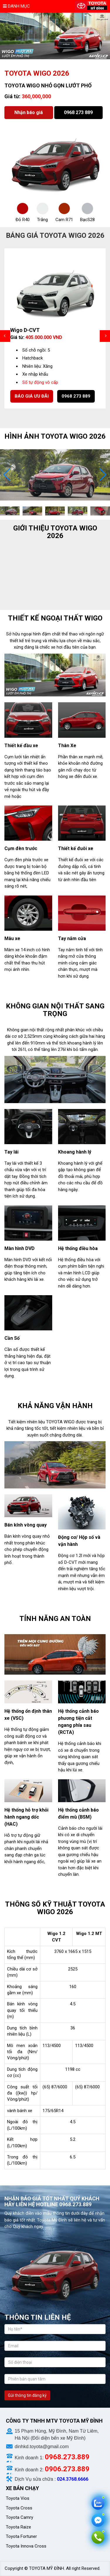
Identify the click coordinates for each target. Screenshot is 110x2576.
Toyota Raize (18, 2527)
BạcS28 (87, 219)
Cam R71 (64, 219)
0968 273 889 (78, 112)
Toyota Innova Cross (27, 2546)
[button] (103, 474)
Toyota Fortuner (21, 2536)
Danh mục (16, 6)
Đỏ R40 (23, 219)
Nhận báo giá (28, 112)
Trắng (42, 219)
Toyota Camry (19, 2517)
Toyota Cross (19, 2508)
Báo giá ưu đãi (32, 396)
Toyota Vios (18, 2498)
